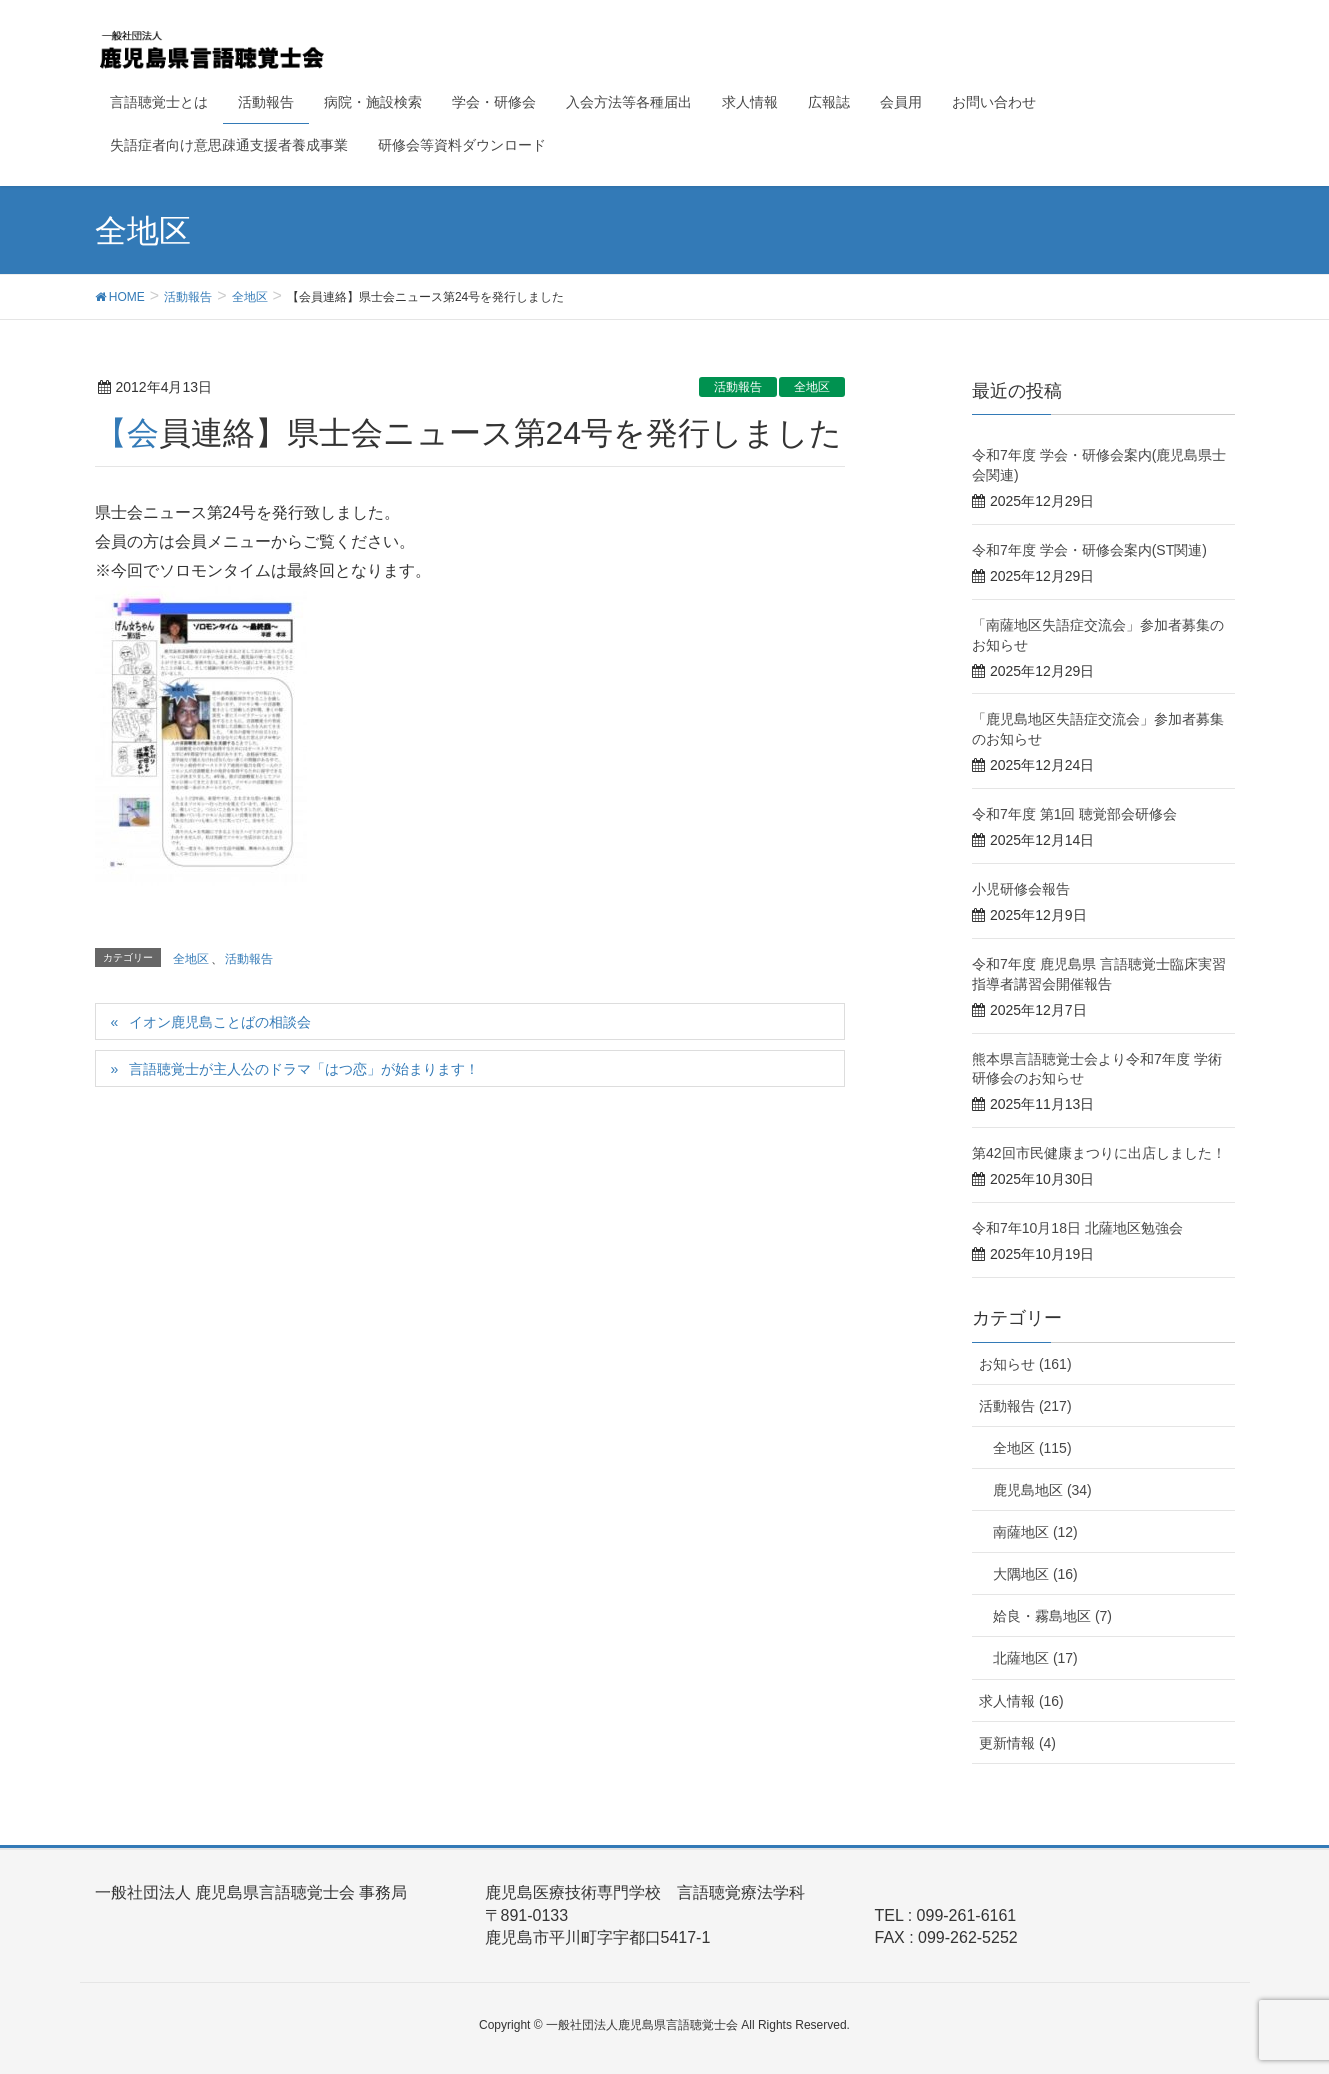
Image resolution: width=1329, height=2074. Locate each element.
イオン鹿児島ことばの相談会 (220, 1022)
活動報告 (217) (1025, 1406)
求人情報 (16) (1021, 1701)
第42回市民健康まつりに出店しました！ (1099, 1153)
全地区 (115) (1032, 1448)
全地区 (812, 387)
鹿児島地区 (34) (1042, 1490)
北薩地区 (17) (1035, 1658)
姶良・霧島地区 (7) (1052, 1616)
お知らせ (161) (1025, 1364)
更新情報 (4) (1017, 1743)
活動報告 (738, 387)
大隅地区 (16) (1035, 1574)
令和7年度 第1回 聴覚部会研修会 (1074, 814)
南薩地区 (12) (1035, 1532)
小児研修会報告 (1021, 889)
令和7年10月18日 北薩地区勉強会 (1077, 1228)
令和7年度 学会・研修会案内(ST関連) (1089, 550)
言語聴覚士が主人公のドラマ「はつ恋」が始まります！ (304, 1069)
